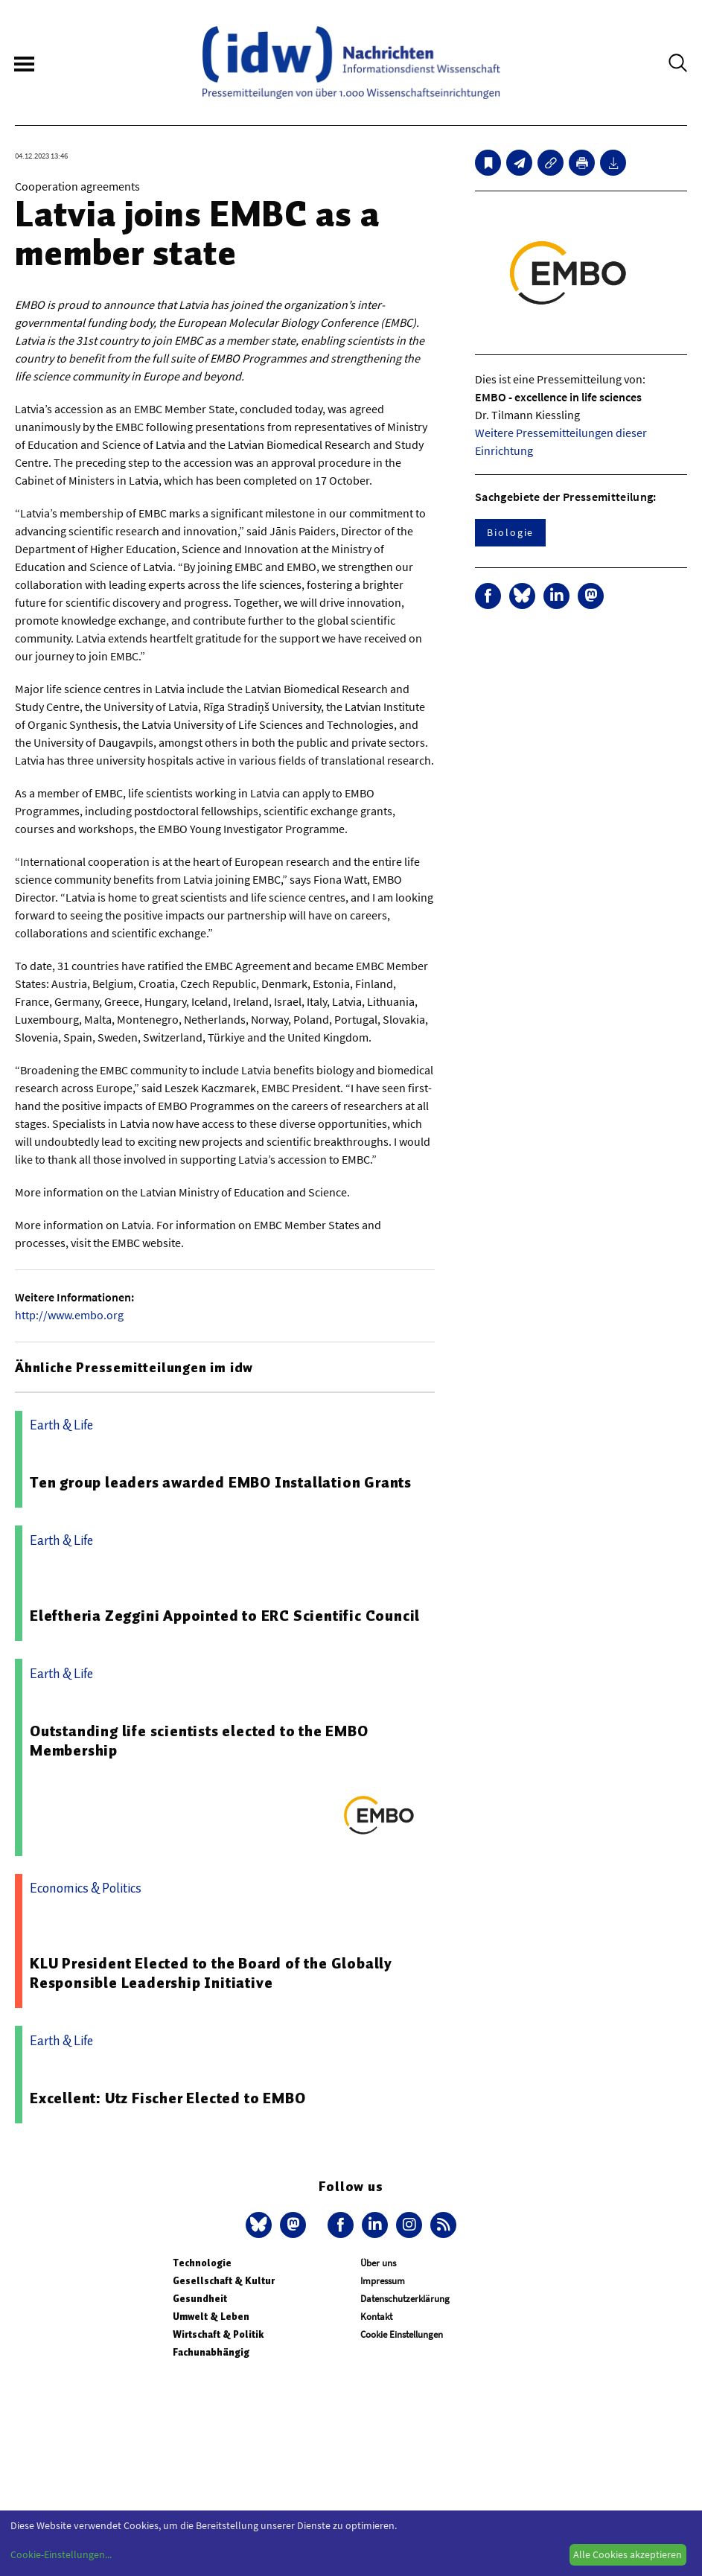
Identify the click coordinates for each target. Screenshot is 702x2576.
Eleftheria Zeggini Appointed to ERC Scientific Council (225, 1615)
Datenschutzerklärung (405, 2298)
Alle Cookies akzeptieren (627, 2554)
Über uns (378, 2263)
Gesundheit (200, 2299)
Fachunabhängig (211, 2352)
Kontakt (376, 2316)
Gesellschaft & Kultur (224, 2281)
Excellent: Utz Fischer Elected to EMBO (167, 2098)
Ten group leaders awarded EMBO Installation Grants (221, 1482)
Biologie (510, 532)
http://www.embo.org (69, 1314)
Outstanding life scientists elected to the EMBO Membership (199, 1741)
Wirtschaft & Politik (218, 2334)
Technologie (202, 2263)
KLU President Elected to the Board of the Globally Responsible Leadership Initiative (211, 1973)
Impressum (382, 2280)
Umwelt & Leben (211, 2316)
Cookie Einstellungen (401, 2334)
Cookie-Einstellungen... (61, 2554)
